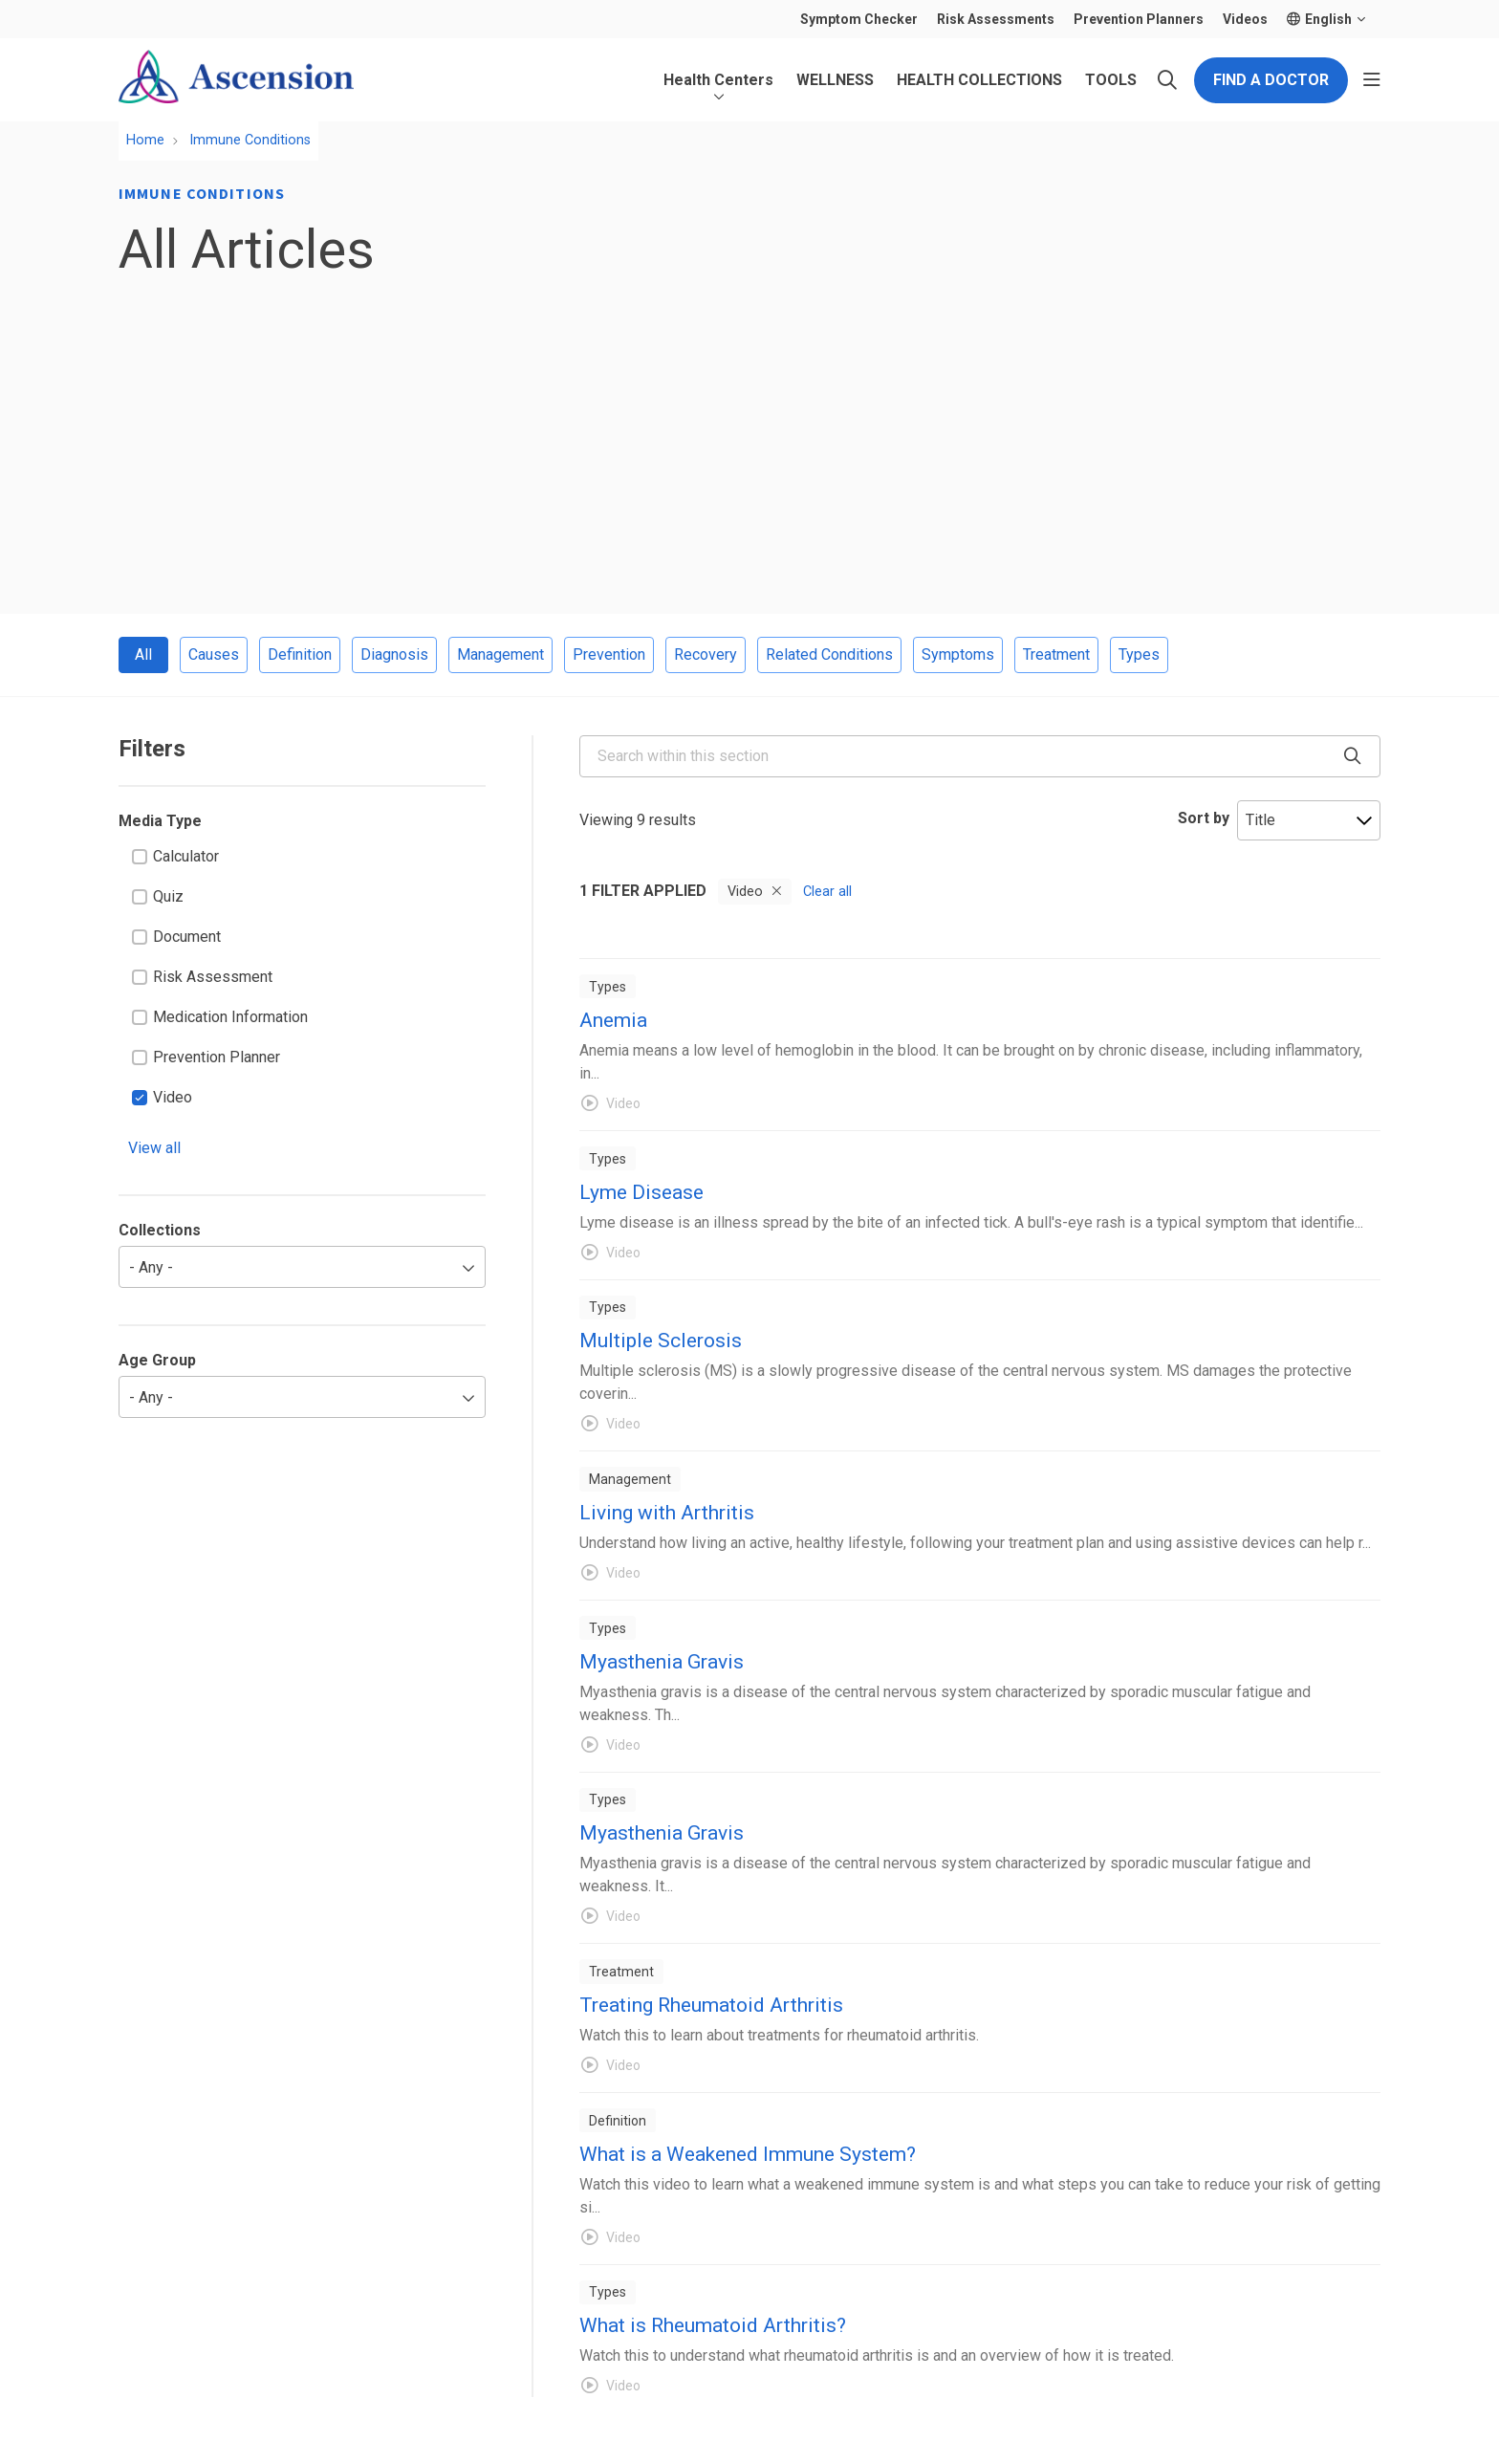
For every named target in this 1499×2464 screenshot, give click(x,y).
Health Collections (979, 69)
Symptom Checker (859, 19)
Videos (1245, 19)
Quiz (158, 896)
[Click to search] (1167, 80)
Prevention (609, 654)
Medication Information (220, 1017)
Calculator (175, 856)
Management (500, 654)
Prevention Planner (206, 1057)
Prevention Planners (1139, 19)
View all (154, 1148)
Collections (160, 1230)
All (143, 654)
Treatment (1056, 654)
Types (1139, 654)
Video (162, 1097)
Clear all (827, 891)
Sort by (1203, 818)
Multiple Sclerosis (660, 1340)
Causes (213, 654)
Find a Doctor (1271, 80)
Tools (1111, 69)
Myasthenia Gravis (661, 1661)
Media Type (160, 821)
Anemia (613, 1020)
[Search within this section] (979, 756)
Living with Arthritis (666, 1512)
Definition (300, 654)
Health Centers (718, 69)
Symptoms (958, 654)
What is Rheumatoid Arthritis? (712, 2325)
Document (176, 936)
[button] (1371, 80)
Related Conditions (829, 654)
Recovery (705, 654)
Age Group (157, 1360)
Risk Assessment (202, 977)
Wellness (835, 69)
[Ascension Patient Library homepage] (236, 80)
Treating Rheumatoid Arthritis (711, 2005)
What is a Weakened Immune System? (747, 2154)
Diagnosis (394, 654)
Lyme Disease (641, 1192)
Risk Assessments (995, 19)
